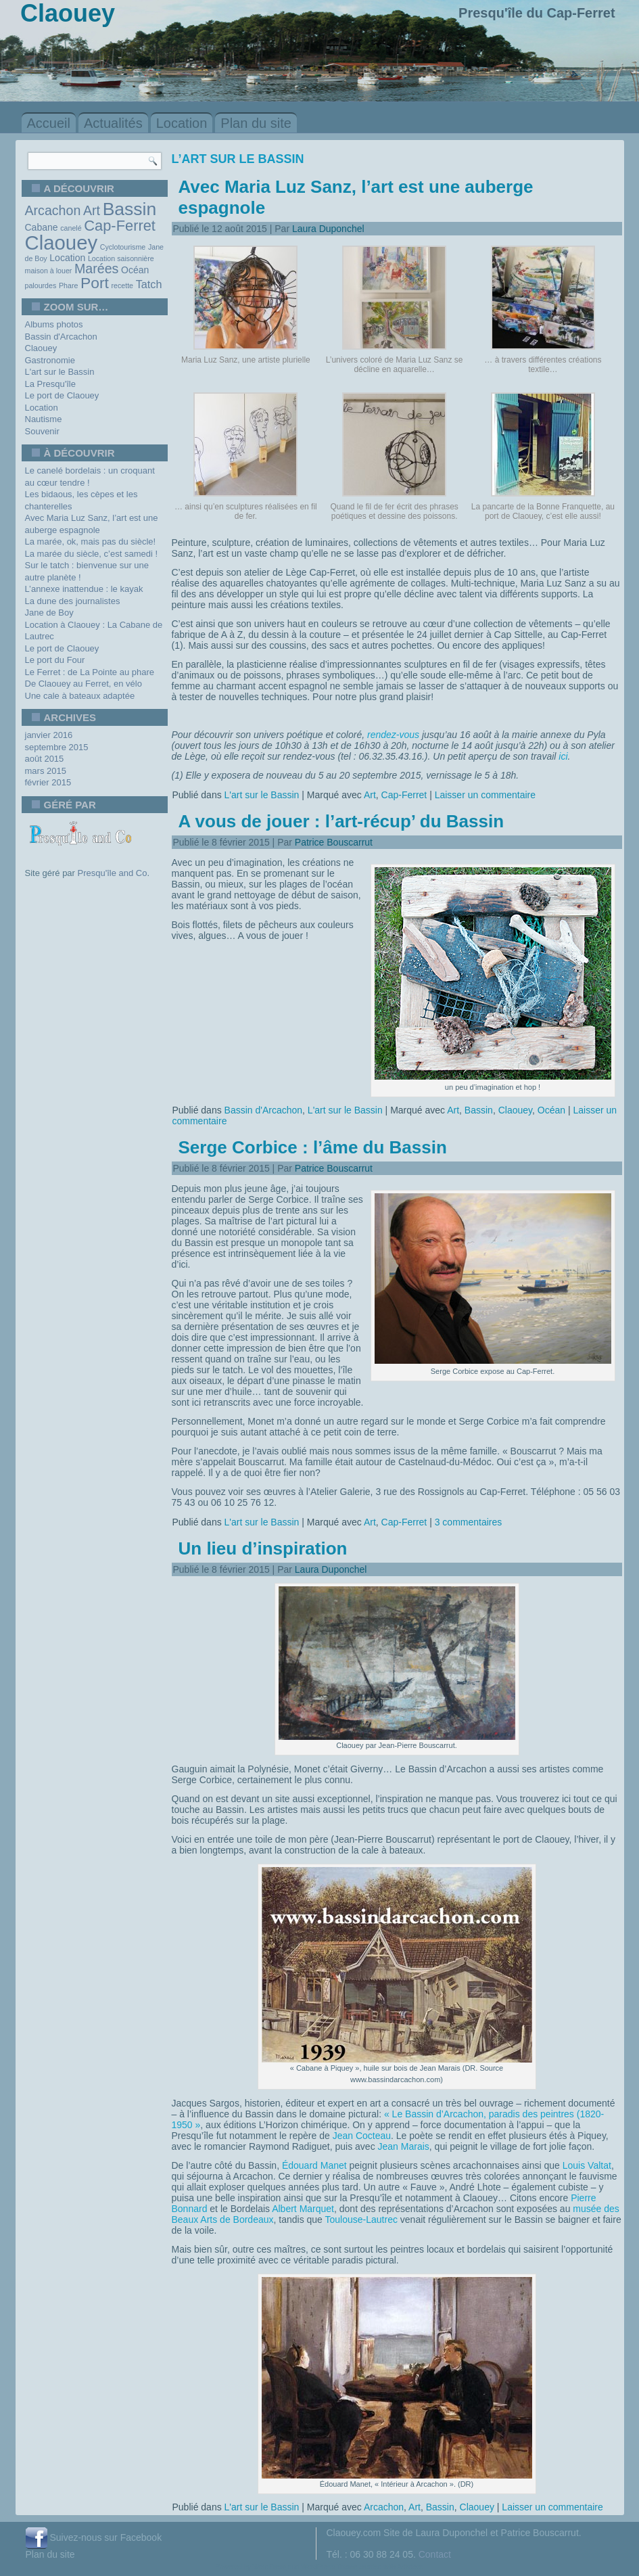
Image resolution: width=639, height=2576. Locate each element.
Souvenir (42, 431)
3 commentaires (468, 1522)
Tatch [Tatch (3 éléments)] (149, 284)
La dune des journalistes (72, 601)
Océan (551, 1110)
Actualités (113, 123)
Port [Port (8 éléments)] (94, 283)
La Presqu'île (50, 384)
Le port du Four (55, 660)
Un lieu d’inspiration (263, 1548)
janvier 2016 (49, 735)
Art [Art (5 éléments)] (91, 210)
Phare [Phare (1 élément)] (68, 285)
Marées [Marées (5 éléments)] (96, 268)
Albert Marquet (303, 2208)
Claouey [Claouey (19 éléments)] (61, 242)
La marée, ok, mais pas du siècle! (90, 541)
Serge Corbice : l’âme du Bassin (313, 1147)
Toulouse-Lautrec (361, 2219)
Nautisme (43, 419)
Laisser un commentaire (485, 794)
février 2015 (48, 782)
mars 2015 (45, 771)
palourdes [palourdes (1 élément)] (41, 285)
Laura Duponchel (328, 228)
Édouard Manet (314, 2165)
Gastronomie (50, 360)
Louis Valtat (587, 2165)
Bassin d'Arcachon (61, 336)
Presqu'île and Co (112, 873)
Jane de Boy (49, 612)
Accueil (48, 123)
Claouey (41, 348)
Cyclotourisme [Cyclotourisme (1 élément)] (123, 247)
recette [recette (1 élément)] (122, 285)
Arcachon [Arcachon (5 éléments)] (53, 210)
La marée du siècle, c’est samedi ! (91, 554)
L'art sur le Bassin (60, 372)
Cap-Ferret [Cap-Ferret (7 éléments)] (120, 225)
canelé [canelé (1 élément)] (70, 228)
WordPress (269, 2567)
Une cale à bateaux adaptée (80, 696)
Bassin (479, 1110)
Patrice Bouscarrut (334, 842)
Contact (435, 2554)
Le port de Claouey (62, 395)
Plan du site (255, 123)
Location (182, 123)
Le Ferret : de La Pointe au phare (90, 672)
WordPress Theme (329, 2567)
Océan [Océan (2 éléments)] (135, 269)
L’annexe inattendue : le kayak (84, 589)
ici (563, 756)
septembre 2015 (57, 747)
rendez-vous (393, 734)
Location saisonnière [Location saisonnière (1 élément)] (121, 258)
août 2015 (44, 759)
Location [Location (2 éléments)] (67, 257)
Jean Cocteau (362, 2135)
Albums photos (54, 324)
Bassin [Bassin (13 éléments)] (130, 209)
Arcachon (384, 2507)
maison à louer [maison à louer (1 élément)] (48, 271)
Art (370, 794)
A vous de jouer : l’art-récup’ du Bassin (341, 821)
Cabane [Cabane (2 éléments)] (41, 227)
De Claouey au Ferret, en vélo (83, 683)
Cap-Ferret (404, 794)
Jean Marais (403, 2146)
